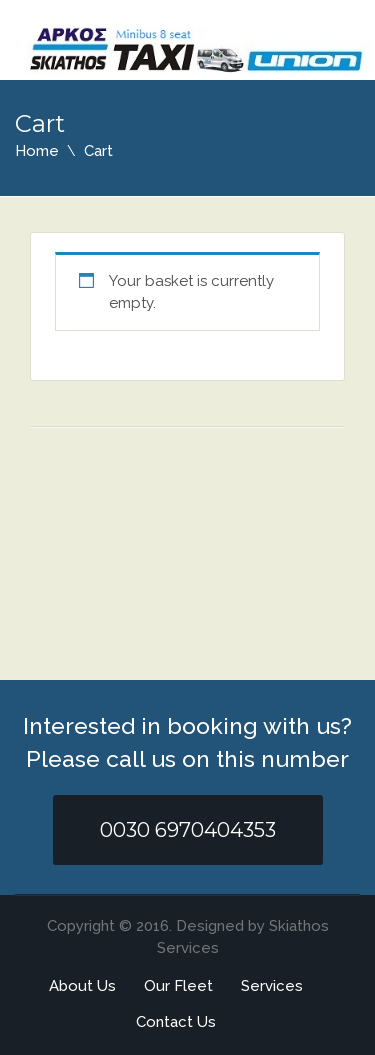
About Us (82, 986)
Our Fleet (178, 986)
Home (37, 151)
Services (272, 986)
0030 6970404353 (188, 830)
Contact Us (176, 1022)
